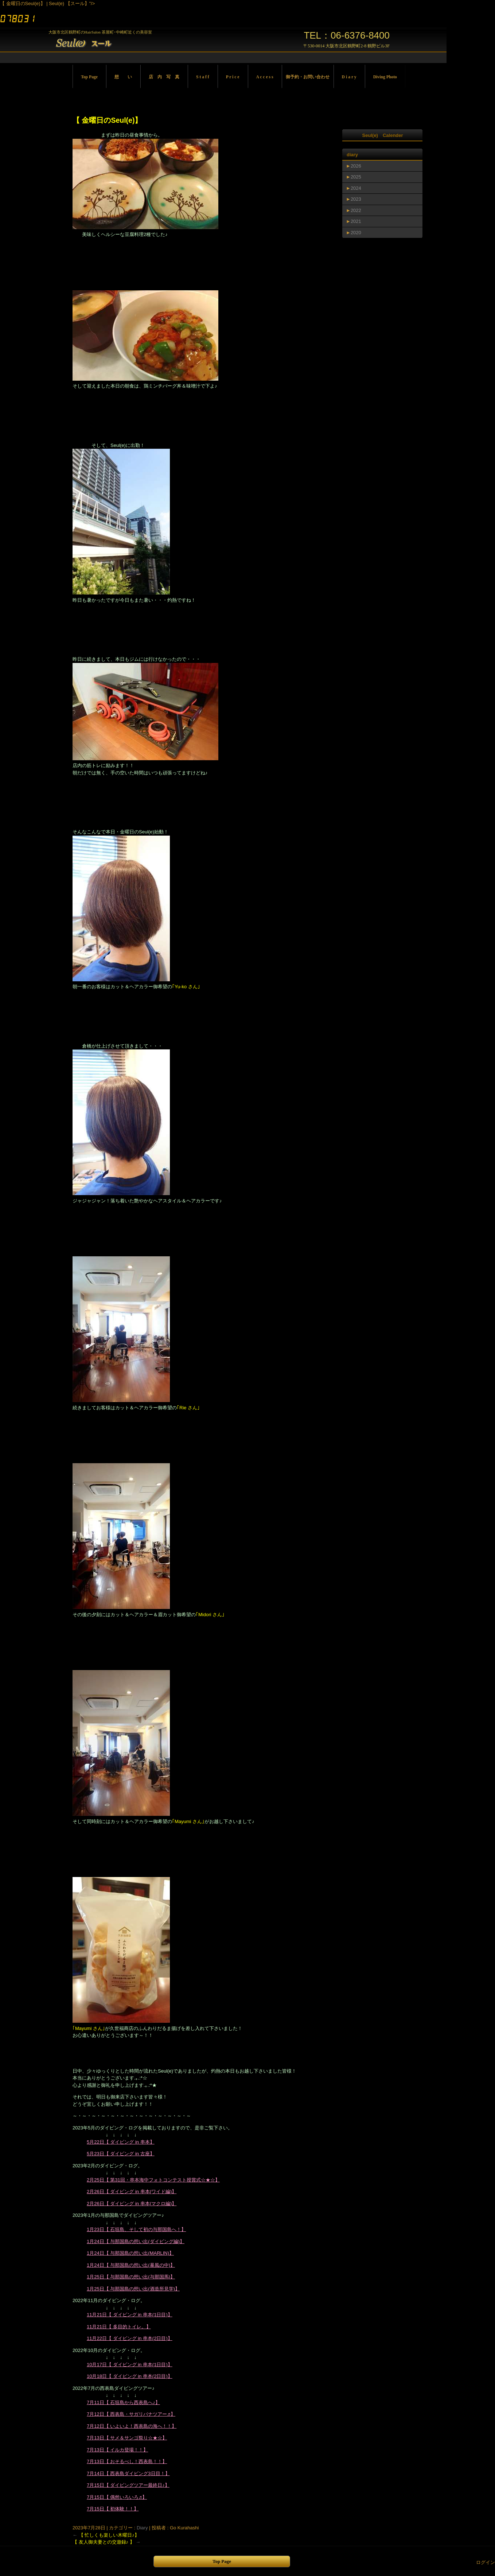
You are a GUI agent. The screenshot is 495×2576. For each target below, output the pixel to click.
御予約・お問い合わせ (308, 77)
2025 (356, 177)
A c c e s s (265, 77)
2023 (356, 199)
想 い (123, 77)
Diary (142, 2527)
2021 (356, 221)
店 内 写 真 (164, 77)
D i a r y (349, 77)
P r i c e (233, 77)
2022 (356, 210)
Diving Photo (385, 77)
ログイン (485, 2562)
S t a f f (203, 77)
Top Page (89, 77)
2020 (356, 232)
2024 (356, 188)
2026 (356, 166)
